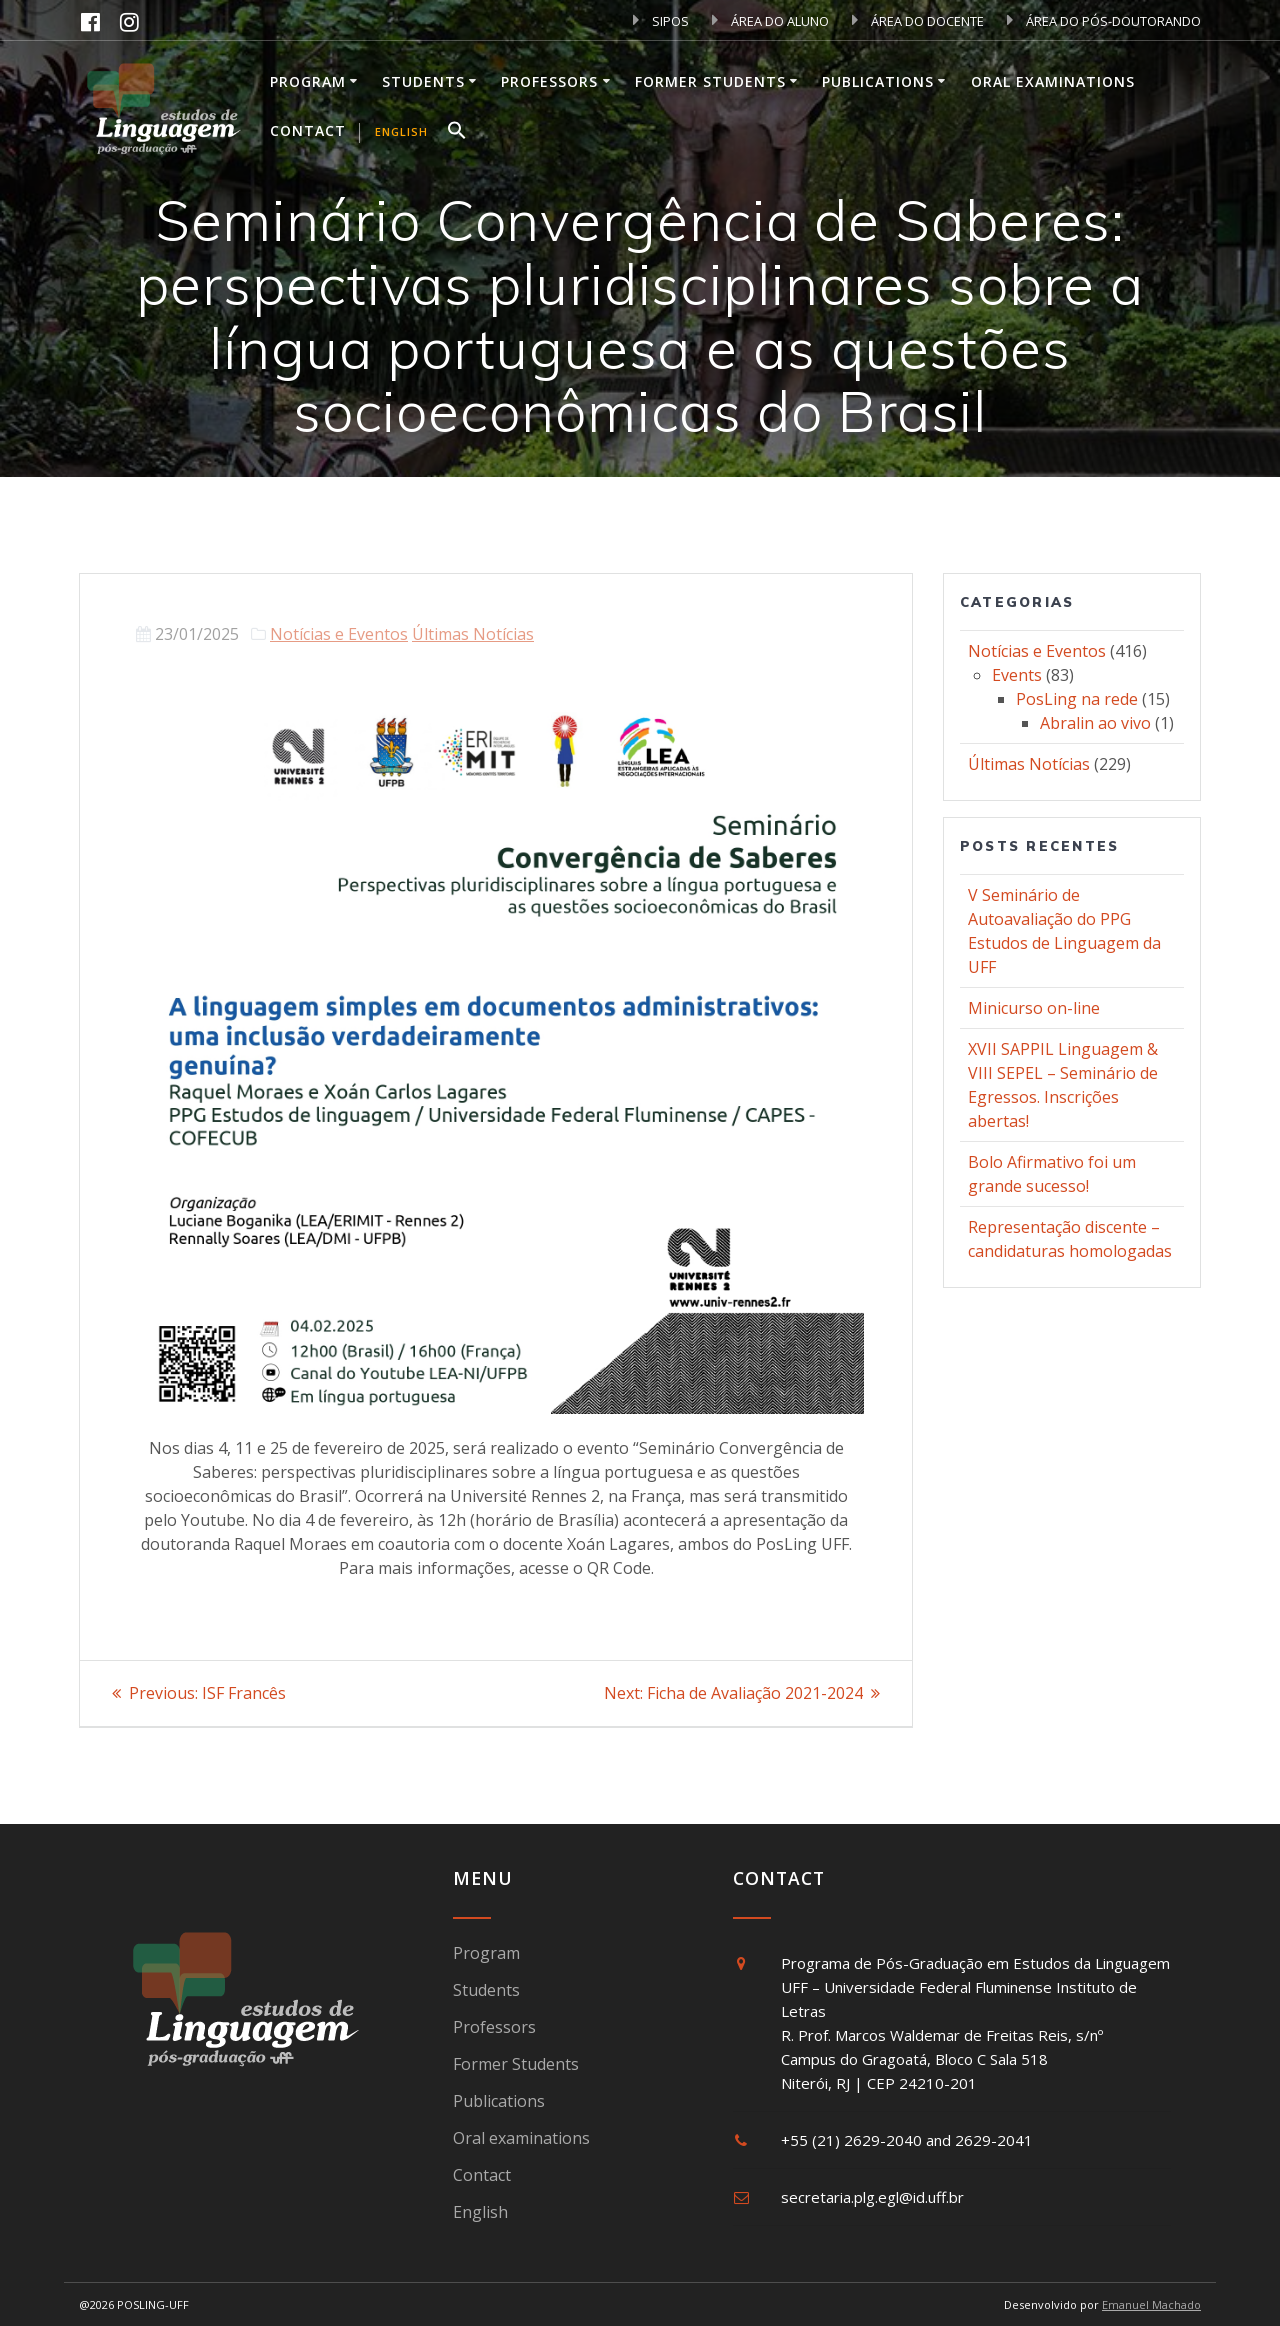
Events (1017, 675)
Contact (308, 130)
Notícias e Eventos (339, 634)
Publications (878, 81)
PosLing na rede (1077, 699)
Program (308, 81)
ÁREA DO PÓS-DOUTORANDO (1104, 21)
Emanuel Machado (1151, 2304)
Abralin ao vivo (1095, 723)
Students (423, 81)
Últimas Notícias (473, 634)
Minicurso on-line (1034, 1008)
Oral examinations (1053, 81)
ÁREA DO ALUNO (770, 21)
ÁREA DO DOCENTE (918, 21)
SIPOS (661, 21)
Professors (549, 81)
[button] (457, 133)
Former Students (710, 81)
